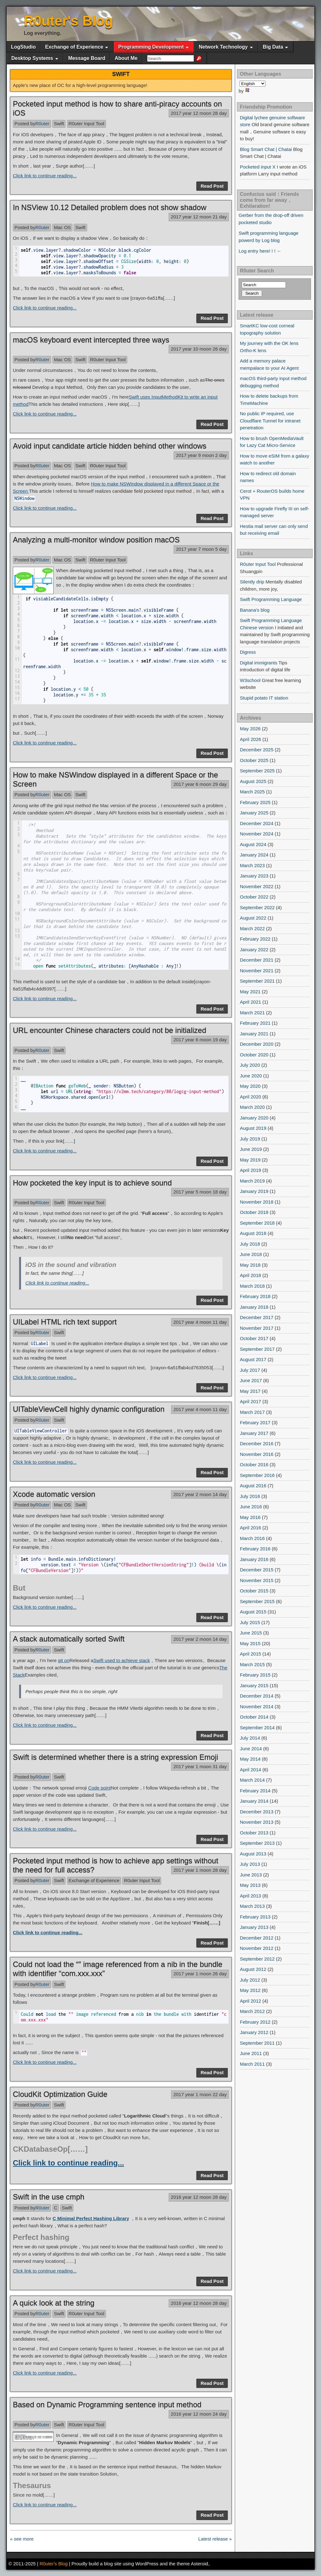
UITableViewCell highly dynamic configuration (89, 1409)
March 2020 (252, 1107)
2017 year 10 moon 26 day (199, 349)
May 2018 (250, 1265)
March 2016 (252, 1538)
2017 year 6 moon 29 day (200, 784)
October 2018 (254, 1212)
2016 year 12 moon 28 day (199, 2197)
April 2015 (250, 1653)
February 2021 (255, 1023)
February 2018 (255, 1296)
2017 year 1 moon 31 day (200, 1766)
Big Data (273, 47)
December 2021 (256, 960)
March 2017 (252, 1412)
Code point (99, 1787)
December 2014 (256, 1696)
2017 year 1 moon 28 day (200, 1870)
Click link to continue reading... (44, 175)
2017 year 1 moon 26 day (200, 1973)
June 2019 (251, 1149)
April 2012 (250, 2001)
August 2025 (253, 781)
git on (64, 1660)
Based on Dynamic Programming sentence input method (107, 2404)
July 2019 (250, 1138)
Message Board (86, 58)
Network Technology (223, 47)
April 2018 (250, 1275)
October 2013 (254, 1832)
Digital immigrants (258, 662)
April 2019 (250, 1170)
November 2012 (256, 1948)
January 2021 (254, 1033)
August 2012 (253, 1969)
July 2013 (250, 1864)
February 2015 (255, 1674)
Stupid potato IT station (264, 697)
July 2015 (250, 1622)
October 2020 (254, 1054)
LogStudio (23, 47)
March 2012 (252, 2011)
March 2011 (252, 2064)
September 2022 (257, 907)
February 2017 (255, 1422)
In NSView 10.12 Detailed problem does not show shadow (109, 207)
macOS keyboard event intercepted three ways (91, 339)
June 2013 (251, 1874)
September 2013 (257, 1843)
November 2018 (256, 1202)
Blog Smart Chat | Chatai (266, 149)
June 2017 (251, 1380)
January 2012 (254, 2032)
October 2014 (254, 1717)
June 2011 (251, 2053)
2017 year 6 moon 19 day (200, 1039)
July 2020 (250, 1065)
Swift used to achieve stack (121, 1660)
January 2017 (254, 1433)
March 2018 (252, 1286)
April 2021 (250, 1002)
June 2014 (251, 1748)
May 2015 (250, 1643)
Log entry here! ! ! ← (260, 251)
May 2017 (250, 1391)
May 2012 (250, 1990)
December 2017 (256, 1317)
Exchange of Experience (74, 47)
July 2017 (250, 1370)
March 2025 (252, 791)
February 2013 (255, 1916)
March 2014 (252, 1780)
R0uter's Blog (68, 21)
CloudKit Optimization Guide (60, 2094)
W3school (250, 680)
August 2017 (253, 1359)
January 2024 (254, 854)
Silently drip (252, 581)
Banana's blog (255, 610)
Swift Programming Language (271, 599)
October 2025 (254, 760)
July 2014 (250, 1738)
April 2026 (250, 739)
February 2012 (255, 2022)
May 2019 (250, 1159)
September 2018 (257, 1223)
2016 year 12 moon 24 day (199, 2414)
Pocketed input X (257, 166)
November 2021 (256, 970)
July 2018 (250, 1244)
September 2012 (257, 1959)
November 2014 (256, 1706)
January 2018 (254, 1307)
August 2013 (253, 1853)
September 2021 (257, 981)
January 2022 (254, 949)
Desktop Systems (32, 58)
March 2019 (252, 1180)
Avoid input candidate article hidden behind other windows (109, 446)
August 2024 (253, 844)
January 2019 (254, 1191)
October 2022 (254, 896)
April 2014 (250, 1769)
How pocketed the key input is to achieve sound (92, 1182)
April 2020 (250, 1096)
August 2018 (253, 1233)
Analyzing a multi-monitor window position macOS (96, 539)
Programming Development (151, 47)
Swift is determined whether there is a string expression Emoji (115, 1757)
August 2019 (253, 1128)
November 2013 (256, 1822)
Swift (59, 123)
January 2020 (254, 1117)
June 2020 (251, 1075)
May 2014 (250, 1759)
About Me (126, 58)
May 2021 (250, 991)
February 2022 (255, 939)
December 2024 (256, 823)
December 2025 (256, 749)
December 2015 (256, 1569)
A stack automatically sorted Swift (68, 1638)
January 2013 (254, 1927)
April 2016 (250, 1527)
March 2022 (252, 928)
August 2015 (253, 1611)
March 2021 (252, 1012)
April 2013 (250, 1895)
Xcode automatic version (54, 1494)
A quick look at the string (53, 2303)
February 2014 (255, 1790)
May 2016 (250, 1517)
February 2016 (255, 1548)
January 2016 (254, 1559)
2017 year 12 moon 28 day (199, 113)
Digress (248, 652)
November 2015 (256, 1580)
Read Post (212, 186)
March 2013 (252, 1906)
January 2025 (254, 812)
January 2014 (254, 1801)
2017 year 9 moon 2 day (201, 455)
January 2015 (254, 1685)
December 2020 (256, 1044)
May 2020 (250, 1086)
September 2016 (257, 1475)
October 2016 (254, 1464)
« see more (22, 2538)
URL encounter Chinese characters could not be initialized (109, 1030)
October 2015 (254, 1590)
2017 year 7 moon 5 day (201, 549)
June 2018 (251, 1254)
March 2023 (252, 865)
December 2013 (256, 1811)
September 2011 (257, 2043)
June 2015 (251, 1632)
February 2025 (255, 802)
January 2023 (254, 875)
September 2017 (257, 1349)
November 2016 (256, 1454)
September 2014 (257, 1727)
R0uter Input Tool (86, 123)
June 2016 (251, 1506)
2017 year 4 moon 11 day (200, 1322)
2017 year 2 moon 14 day (200, 1494)
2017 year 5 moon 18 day (200, 1191)
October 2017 (254, 1338)
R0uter (42, 123)
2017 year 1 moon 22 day (200, 2094)
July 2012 (250, 1980)
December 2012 (256, 1937)
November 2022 (256, 886)
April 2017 (250, 1401)
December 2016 (256, 1443)
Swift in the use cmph (48, 2196)
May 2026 (250, 728)
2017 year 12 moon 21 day (199, 216)
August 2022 (253, 917)
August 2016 (253, 1485)
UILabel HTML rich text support (65, 1322)
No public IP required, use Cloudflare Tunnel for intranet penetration (270, 420)
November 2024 (256, 833)
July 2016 (250, 1496)
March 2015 (252, 1664)
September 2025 (257, 770)
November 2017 (256, 1328)
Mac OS (62, 227)
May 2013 (250, 1885)
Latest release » (215, 2538)
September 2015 (257, 1601)
